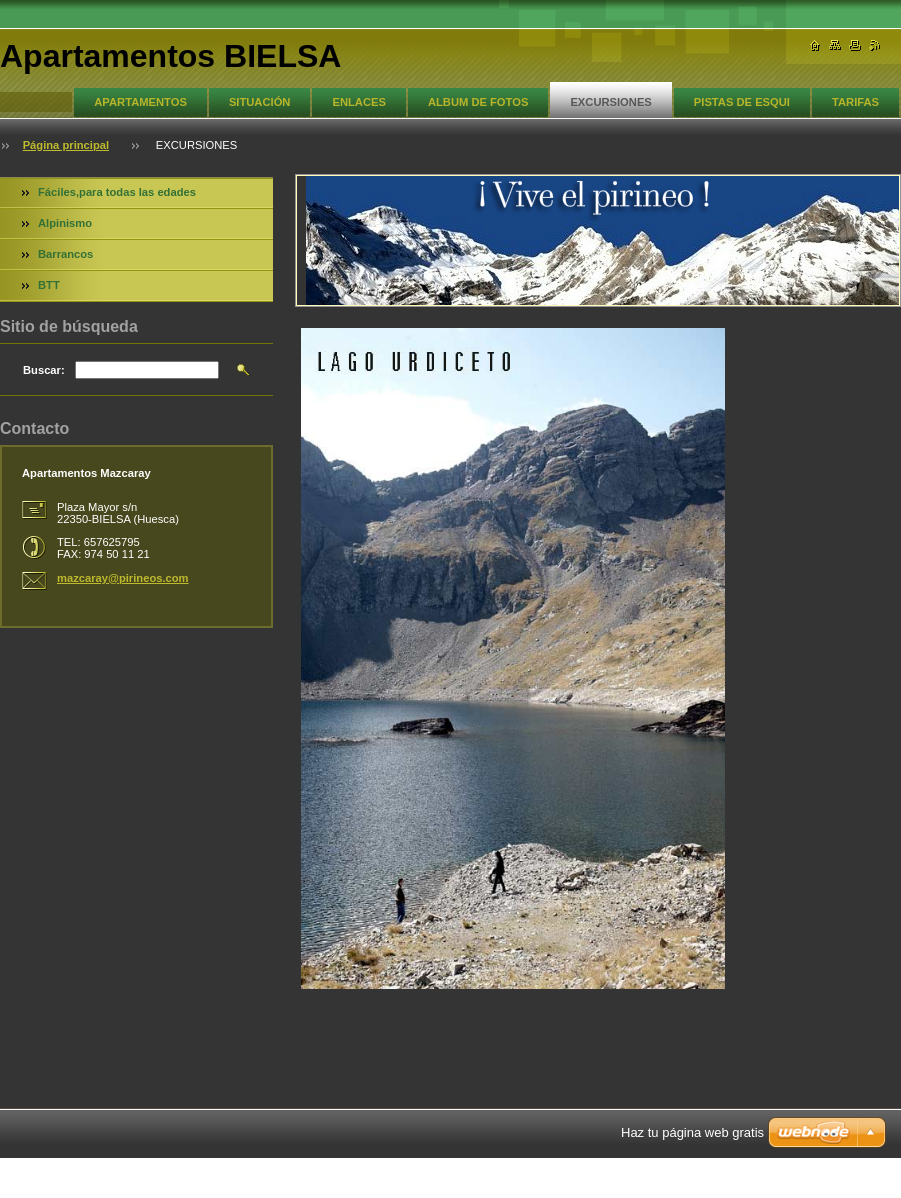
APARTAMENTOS (140, 102)
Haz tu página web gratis (692, 1132)
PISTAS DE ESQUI (742, 102)
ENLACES (358, 102)
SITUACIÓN (260, 102)
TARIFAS (855, 102)
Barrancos (65, 254)
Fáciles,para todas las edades (117, 192)
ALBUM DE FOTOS (478, 102)
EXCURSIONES (610, 102)
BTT (49, 285)
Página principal (66, 145)
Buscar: (44, 370)
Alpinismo (65, 223)
